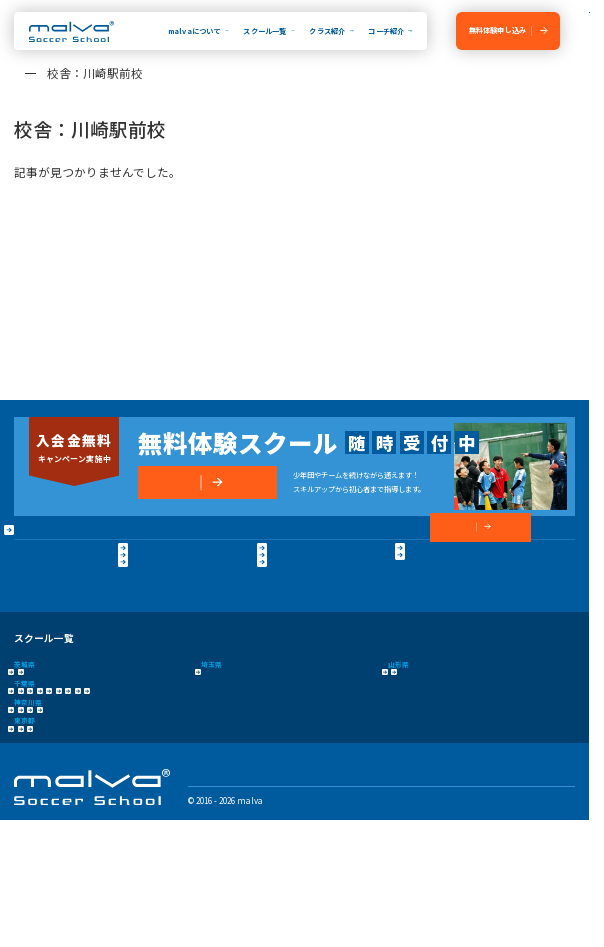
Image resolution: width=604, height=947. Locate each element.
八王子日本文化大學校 (90, 826)
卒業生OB (173, 571)
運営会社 (30, 632)
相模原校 (171, 795)
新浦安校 (69, 763)
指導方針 (32, 590)
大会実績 (32, 609)
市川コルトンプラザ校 (138, 763)
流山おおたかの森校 (359, 763)
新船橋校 (424, 763)
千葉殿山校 (250, 763)
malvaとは (37, 571)
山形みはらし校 (452, 732)
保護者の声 (175, 590)
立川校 (24, 826)
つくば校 (69, 732)
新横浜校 (69, 795)
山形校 (398, 732)
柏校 (465, 763)
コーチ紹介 (386, 31)
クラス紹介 (327, 31)
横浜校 (24, 795)
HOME (28, 538)
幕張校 (297, 763)
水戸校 (24, 732)
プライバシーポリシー (97, 632)
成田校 (202, 763)
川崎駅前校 (120, 795)
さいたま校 (218, 732)
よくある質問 (180, 609)
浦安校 (24, 763)
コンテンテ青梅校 (173, 826)
